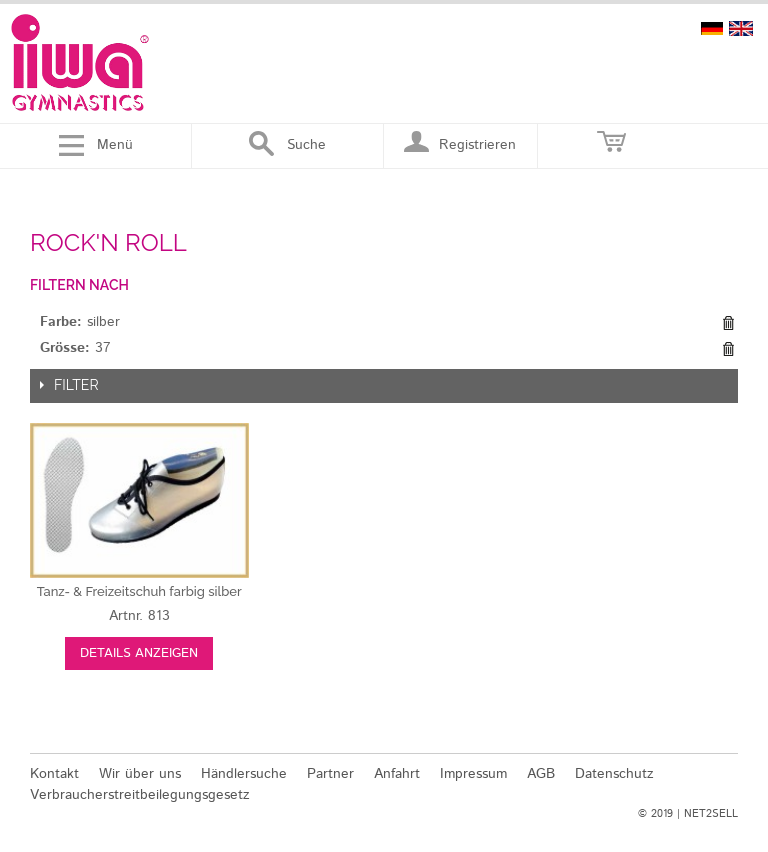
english (741, 28)
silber (139, 591)
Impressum (473, 774)
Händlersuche (244, 774)
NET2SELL (711, 814)
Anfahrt (397, 774)
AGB (541, 774)
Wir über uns (140, 774)
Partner (330, 774)
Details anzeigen (139, 653)
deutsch (712, 28)
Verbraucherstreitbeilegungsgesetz (140, 795)
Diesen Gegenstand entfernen (728, 323)
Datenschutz (614, 774)
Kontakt (54, 774)
